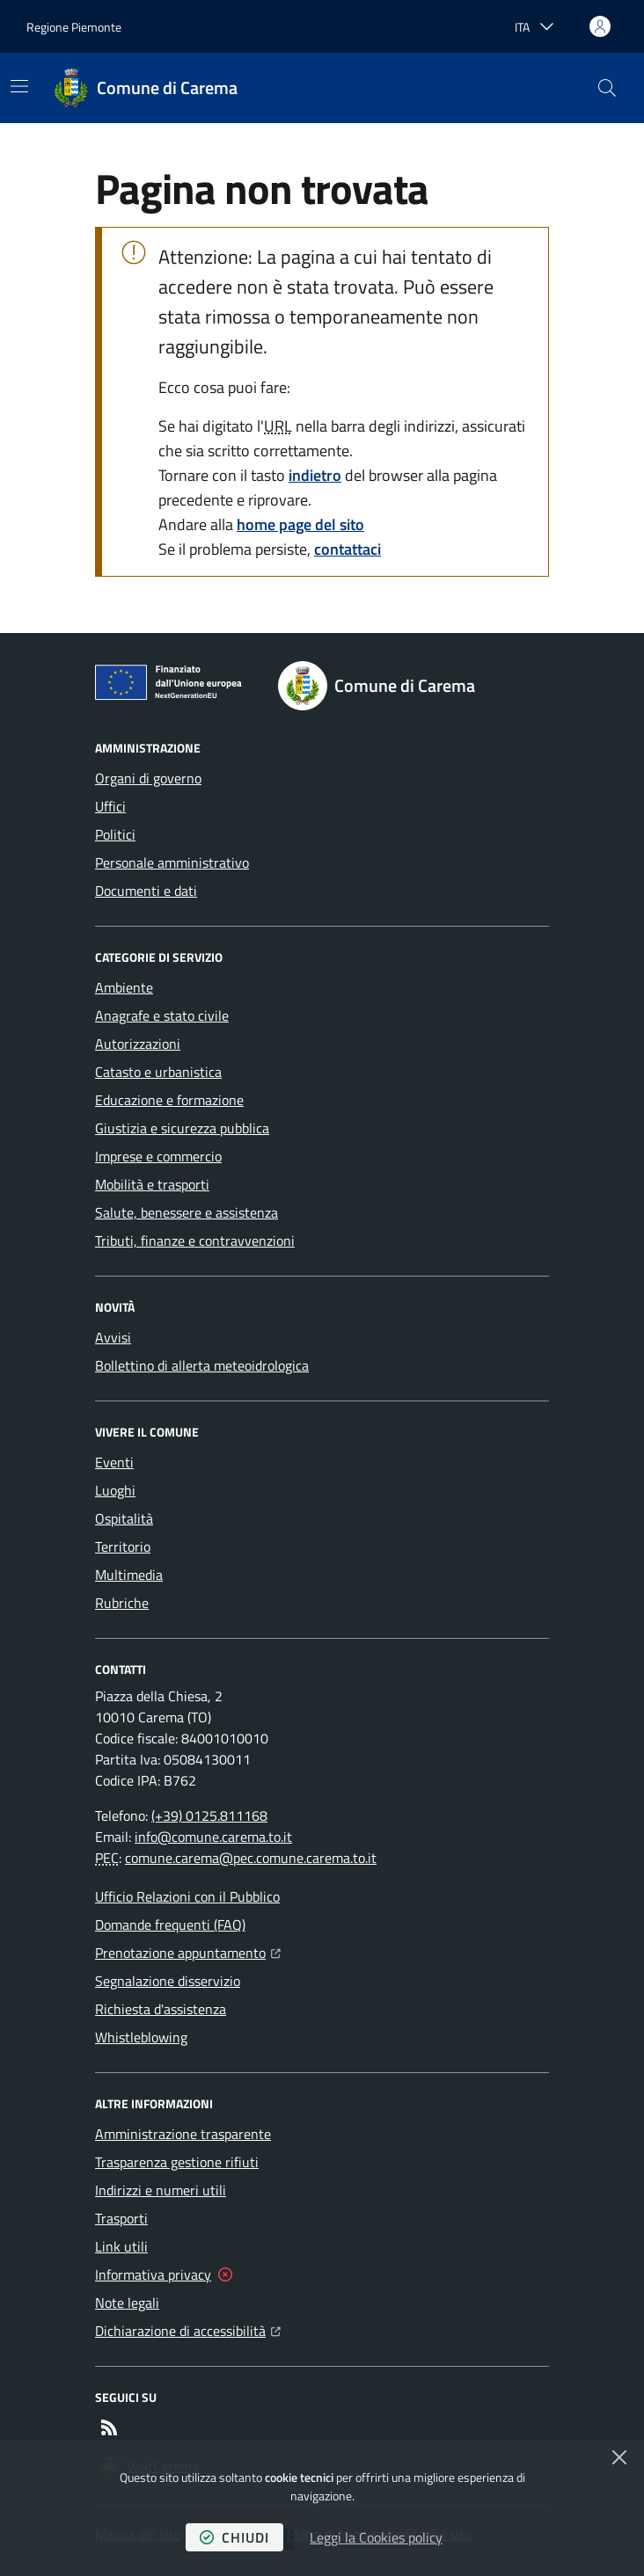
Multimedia (129, 1574)
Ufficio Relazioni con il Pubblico (187, 1896)
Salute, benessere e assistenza (186, 1212)
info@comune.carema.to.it (213, 1836)
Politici (115, 834)
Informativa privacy (153, 2274)
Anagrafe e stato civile (162, 1015)
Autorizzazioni (137, 1043)
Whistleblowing (141, 2037)
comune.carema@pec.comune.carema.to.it (251, 1857)
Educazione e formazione (169, 1099)
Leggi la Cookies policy (376, 2537)
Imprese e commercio (158, 1156)
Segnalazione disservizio (167, 1980)
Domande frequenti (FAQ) (170, 1924)
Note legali (127, 2302)
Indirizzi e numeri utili (160, 2190)
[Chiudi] (619, 2457)
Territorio (122, 1546)
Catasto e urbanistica (158, 1071)
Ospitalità (124, 1518)
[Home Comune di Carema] (146, 88)
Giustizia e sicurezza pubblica (182, 1128)
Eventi (114, 1462)
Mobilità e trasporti (152, 1184)
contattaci (347, 549)
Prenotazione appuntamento (188, 1951)
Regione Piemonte (73, 27)
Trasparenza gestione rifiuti (177, 2161)
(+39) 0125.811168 (209, 1815)
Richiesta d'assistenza (160, 2008)
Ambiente (124, 987)
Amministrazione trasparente (183, 2133)
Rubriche (122, 1602)
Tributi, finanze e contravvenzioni (195, 1240)
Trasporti (121, 2218)
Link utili (121, 2246)
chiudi (234, 2537)
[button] (607, 87)
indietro (315, 475)
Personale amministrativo (172, 862)
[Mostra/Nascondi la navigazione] (19, 86)
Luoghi (115, 1490)
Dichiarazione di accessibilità (188, 2329)
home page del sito (300, 524)
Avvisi (113, 1337)
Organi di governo (148, 778)
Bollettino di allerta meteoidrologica (202, 1365)
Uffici (110, 806)
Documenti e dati (146, 890)
